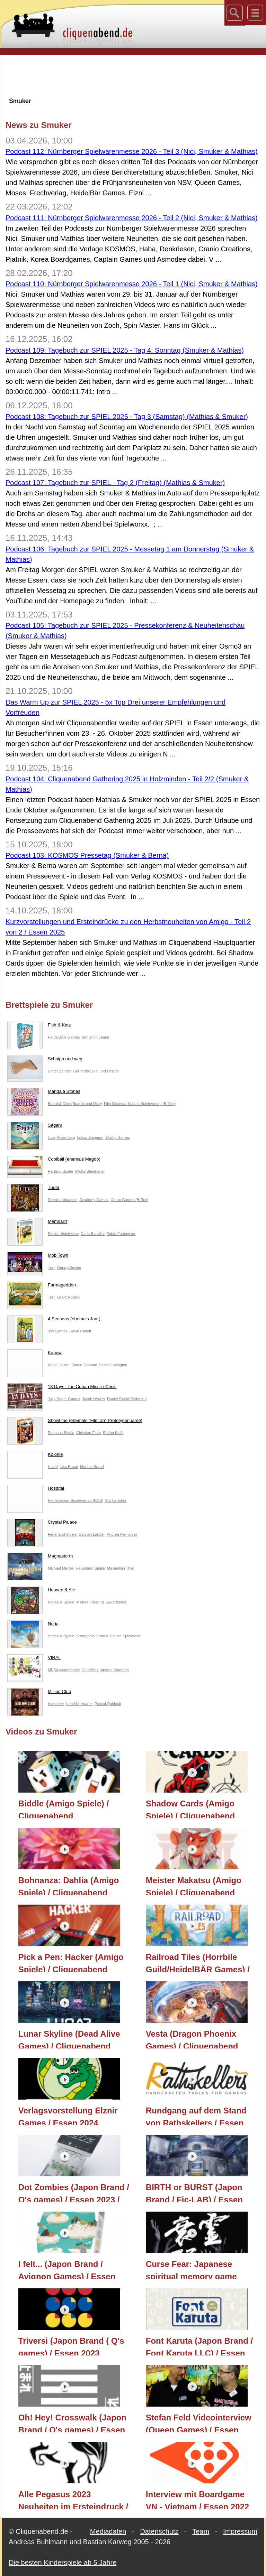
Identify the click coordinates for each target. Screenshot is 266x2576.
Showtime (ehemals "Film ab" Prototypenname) (74, 1422)
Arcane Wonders (114, 1670)
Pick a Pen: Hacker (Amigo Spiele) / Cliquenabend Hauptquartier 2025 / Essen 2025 (71, 1962)
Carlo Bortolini (93, 1233)
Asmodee (56, 1704)
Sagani (34, 1127)
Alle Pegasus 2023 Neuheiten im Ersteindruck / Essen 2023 (73, 2499)
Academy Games (93, 1200)
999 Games (58, 1331)
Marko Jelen (115, 1500)
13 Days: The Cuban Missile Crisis (61, 1388)
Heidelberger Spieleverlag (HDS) (75, 1500)
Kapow (34, 1354)
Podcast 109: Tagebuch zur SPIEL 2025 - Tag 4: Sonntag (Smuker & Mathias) (125, 350)
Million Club (39, 1693)
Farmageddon (41, 1286)
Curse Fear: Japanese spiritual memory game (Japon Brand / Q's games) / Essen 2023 (200, 2269)
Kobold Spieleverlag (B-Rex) (152, 1103)
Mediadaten (108, 2531)
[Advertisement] (133, 75)
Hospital (35, 1490)
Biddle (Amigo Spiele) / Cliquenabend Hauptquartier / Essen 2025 (71, 1808)
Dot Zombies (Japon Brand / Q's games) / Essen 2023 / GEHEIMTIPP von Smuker (73, 2192)
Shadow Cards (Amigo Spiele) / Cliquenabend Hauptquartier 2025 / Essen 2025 (199, 1808)
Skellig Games (117, 1137)
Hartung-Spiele (60, 1171)
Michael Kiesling (90, 1602)
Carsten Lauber (92, 1534)
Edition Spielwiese (63, 1233)
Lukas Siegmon (90, 1137)
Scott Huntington (113, 1365)
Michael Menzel (61, 1568)
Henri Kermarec (79, 1704)
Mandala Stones (43, 1093)
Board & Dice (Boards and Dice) (75, 1103)
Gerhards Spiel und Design (96, 1071)
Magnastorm (40, 1557)
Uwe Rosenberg (61, 1137)
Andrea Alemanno (122, 1534)
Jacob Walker (93, 1399)
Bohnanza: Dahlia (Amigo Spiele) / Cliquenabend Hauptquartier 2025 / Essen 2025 (71, 1885)
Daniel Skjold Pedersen (127, 1399)
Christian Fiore (88, 1433)
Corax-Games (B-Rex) (129, 1200)
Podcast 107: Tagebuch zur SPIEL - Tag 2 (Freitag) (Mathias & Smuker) (115, 482)
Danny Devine (69, 1267)
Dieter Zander (59, 1071)
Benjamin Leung (95, 1037)
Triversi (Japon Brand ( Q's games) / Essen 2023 (71, 2345)
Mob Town (37, 1257)
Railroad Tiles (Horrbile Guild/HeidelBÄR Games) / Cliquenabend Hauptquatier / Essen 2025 (200, 1962)
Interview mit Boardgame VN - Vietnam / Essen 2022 (197, 2499)
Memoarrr (37, 1223)
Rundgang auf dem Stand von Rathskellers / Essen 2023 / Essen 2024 (196, 2115)
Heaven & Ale (41, 1591)
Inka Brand (69, 1466)
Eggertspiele (116, 1602)
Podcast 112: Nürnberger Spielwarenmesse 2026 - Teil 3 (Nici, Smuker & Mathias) (132, 151)
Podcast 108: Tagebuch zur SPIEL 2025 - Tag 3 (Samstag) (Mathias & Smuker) (127, 416)
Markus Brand (92, 1466)
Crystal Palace (42, 1523)
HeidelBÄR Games (64, 1037)
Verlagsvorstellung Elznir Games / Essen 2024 (68, 2115)
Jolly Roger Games (64, 1399)
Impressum (240, 2531)
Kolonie (35, 1456)
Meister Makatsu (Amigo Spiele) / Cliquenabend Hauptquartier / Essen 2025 (199, 1885)
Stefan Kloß (113, 1433)
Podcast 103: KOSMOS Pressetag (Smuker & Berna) (87, 855)
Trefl (51, 1267)
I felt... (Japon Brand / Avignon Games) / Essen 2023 (67, 2269)
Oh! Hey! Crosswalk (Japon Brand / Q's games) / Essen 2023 (72, 2422)
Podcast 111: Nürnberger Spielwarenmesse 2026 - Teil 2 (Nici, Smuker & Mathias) (132, 218)
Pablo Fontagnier (121, 1233)
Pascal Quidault (108, 1704)
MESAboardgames (64, 1670)
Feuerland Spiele (62, 1534)
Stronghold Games (92, 1636)
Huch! (53, 1466)
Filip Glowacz (115, 1103)
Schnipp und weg (44, 1060)
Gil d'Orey (90, 1670)
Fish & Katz (39, 1026)
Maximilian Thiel (120, 1568)
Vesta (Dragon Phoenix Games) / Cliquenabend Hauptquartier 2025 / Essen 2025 (199, 2038)
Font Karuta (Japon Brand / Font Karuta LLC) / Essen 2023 (199, 2345)
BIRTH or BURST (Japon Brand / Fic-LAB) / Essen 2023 (194, 2192)
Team (200, 2531)
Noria (33, 1625)
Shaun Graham (84, 1365)
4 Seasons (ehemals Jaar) (53, 1320)
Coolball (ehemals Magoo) (53, 1160)
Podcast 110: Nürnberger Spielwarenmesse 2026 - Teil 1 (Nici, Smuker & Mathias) (132, 284)
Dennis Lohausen (63, 1200)
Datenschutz (159, 2531)
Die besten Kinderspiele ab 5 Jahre (62, 2562)
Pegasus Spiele (61, 1433)
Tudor (33, 1189)
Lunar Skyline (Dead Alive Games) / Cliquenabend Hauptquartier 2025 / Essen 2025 (71, 2038)
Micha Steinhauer (90, 1171)
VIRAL (34, 1659)
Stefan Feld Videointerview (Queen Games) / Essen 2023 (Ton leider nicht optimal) (198, 2422)
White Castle (58, 1365)
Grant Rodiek (68, 1297)
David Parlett (80, 1331)
